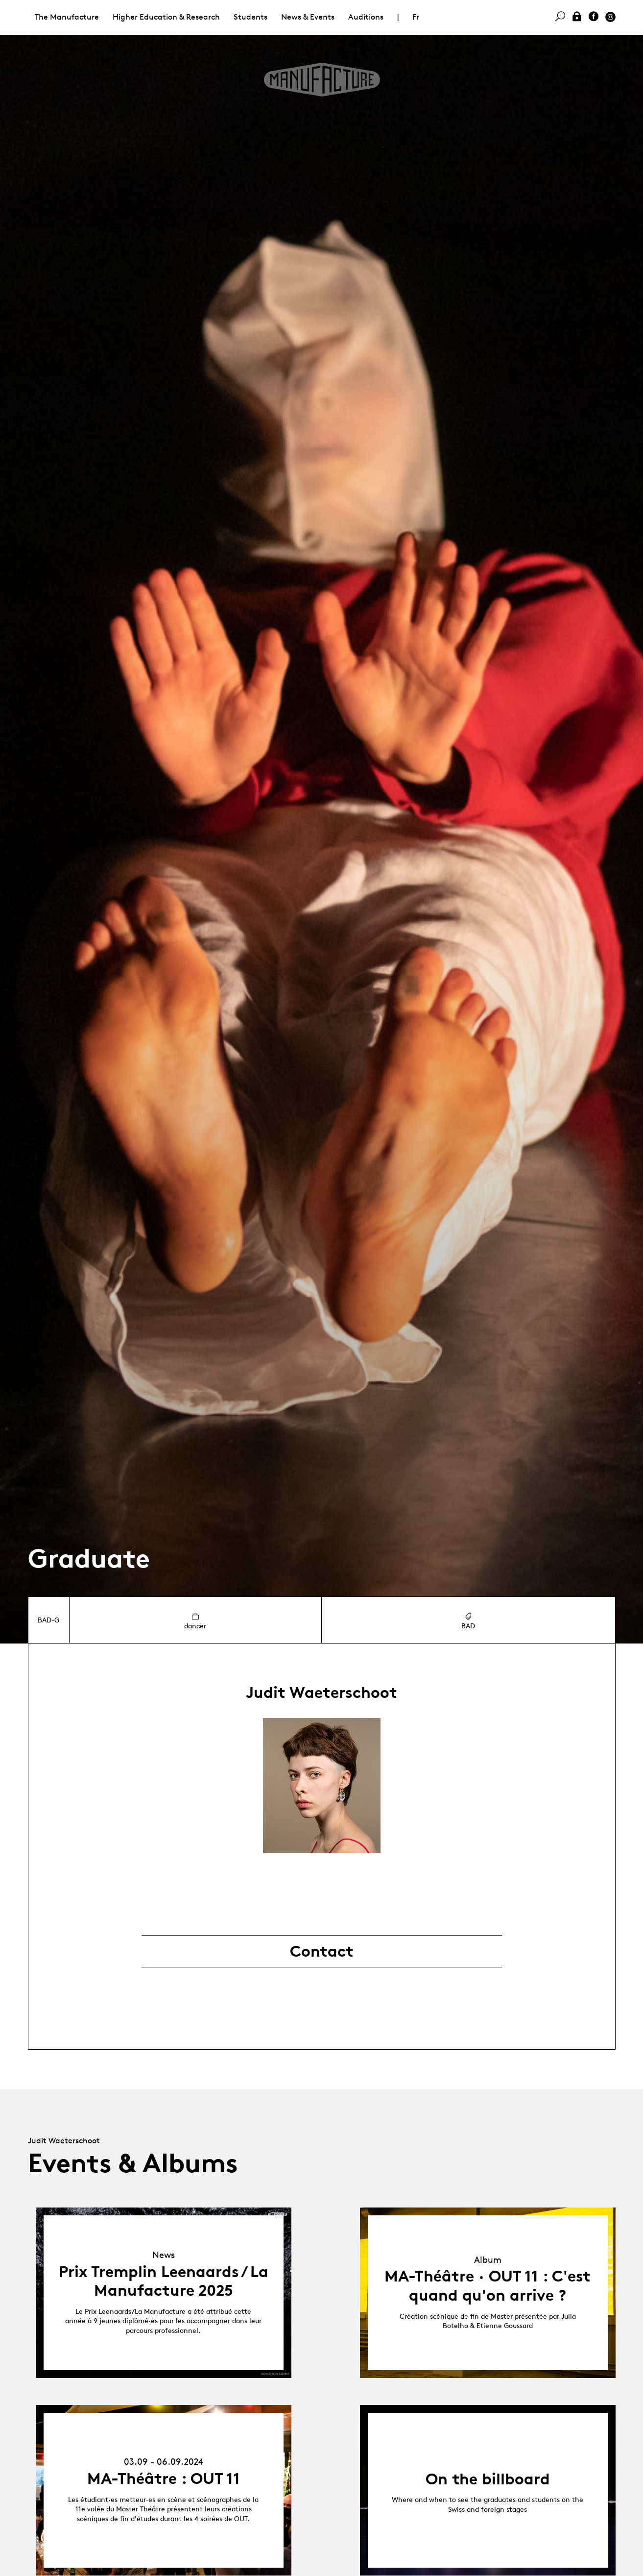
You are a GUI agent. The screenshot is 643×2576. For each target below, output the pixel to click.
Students (250, 17)
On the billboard (488, 2479)
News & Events (307, 17)
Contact (322, 1951)
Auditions (365, 17)
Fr (415, 17)
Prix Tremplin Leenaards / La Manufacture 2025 (163, 2281)
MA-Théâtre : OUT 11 (163, 2478)
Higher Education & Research (166, 17)
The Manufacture (67, 17)
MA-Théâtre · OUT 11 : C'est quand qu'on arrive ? (487, 2285)
